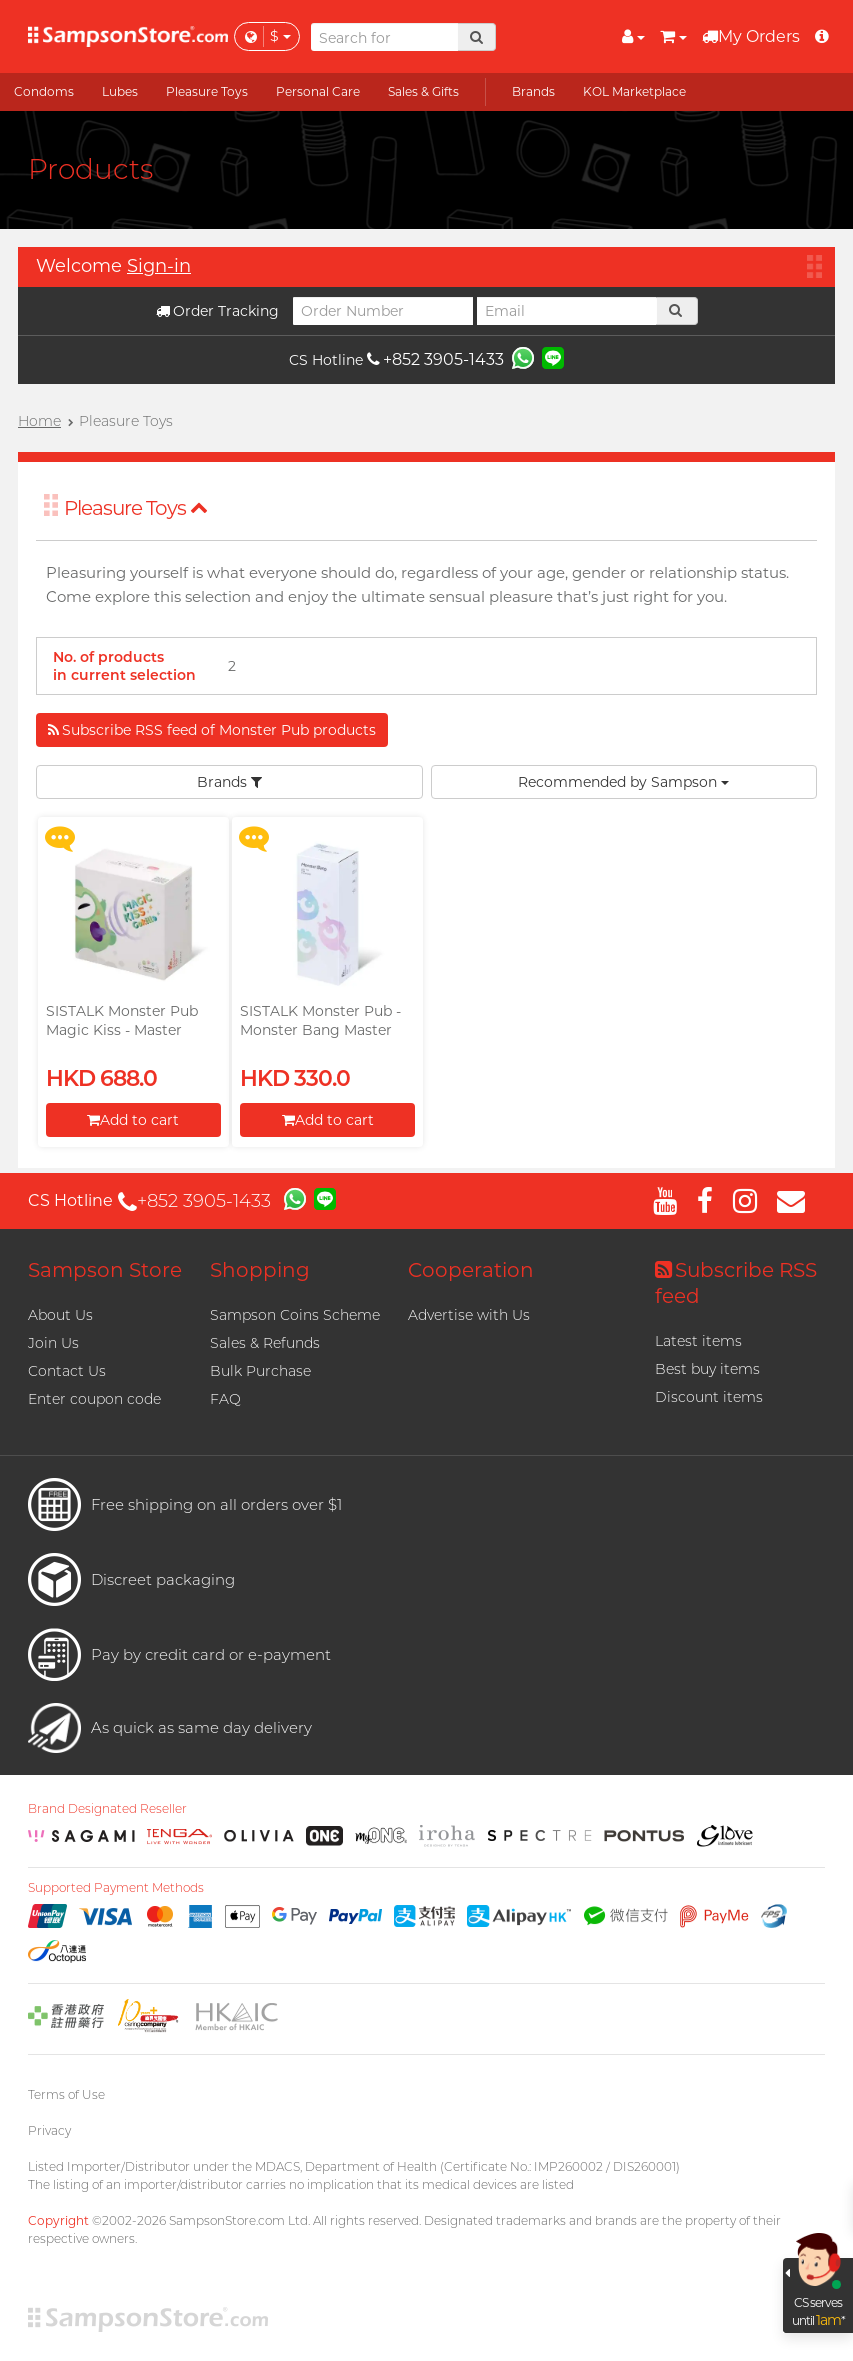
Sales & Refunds (265, 1343)
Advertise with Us (469, 1315)
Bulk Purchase (260, 1371)
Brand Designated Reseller (107, 1809)
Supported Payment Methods (116, 1888)
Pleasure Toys (136, 508)
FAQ (225, 1399)
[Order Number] (383, 311)
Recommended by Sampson (623, 782)
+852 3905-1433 (435, 359)
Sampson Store (105, 1270)
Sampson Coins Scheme (295, 1315)
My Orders (751, 36)
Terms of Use (66, 2094)
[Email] (567, 311)
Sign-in (159, 266)
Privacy (49, 2130)
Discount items (709, 1397)
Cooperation (471, 1270)
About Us (60, 1315)
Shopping (260, 1270)
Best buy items (707, 1369)
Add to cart (133, 1120)
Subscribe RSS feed (736, 1283)
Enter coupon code (94, 1399)
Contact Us (67, 1371)
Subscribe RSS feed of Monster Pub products (212, 730)
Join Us (53, 1343)
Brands (229, 782)
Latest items (698, 1341)
